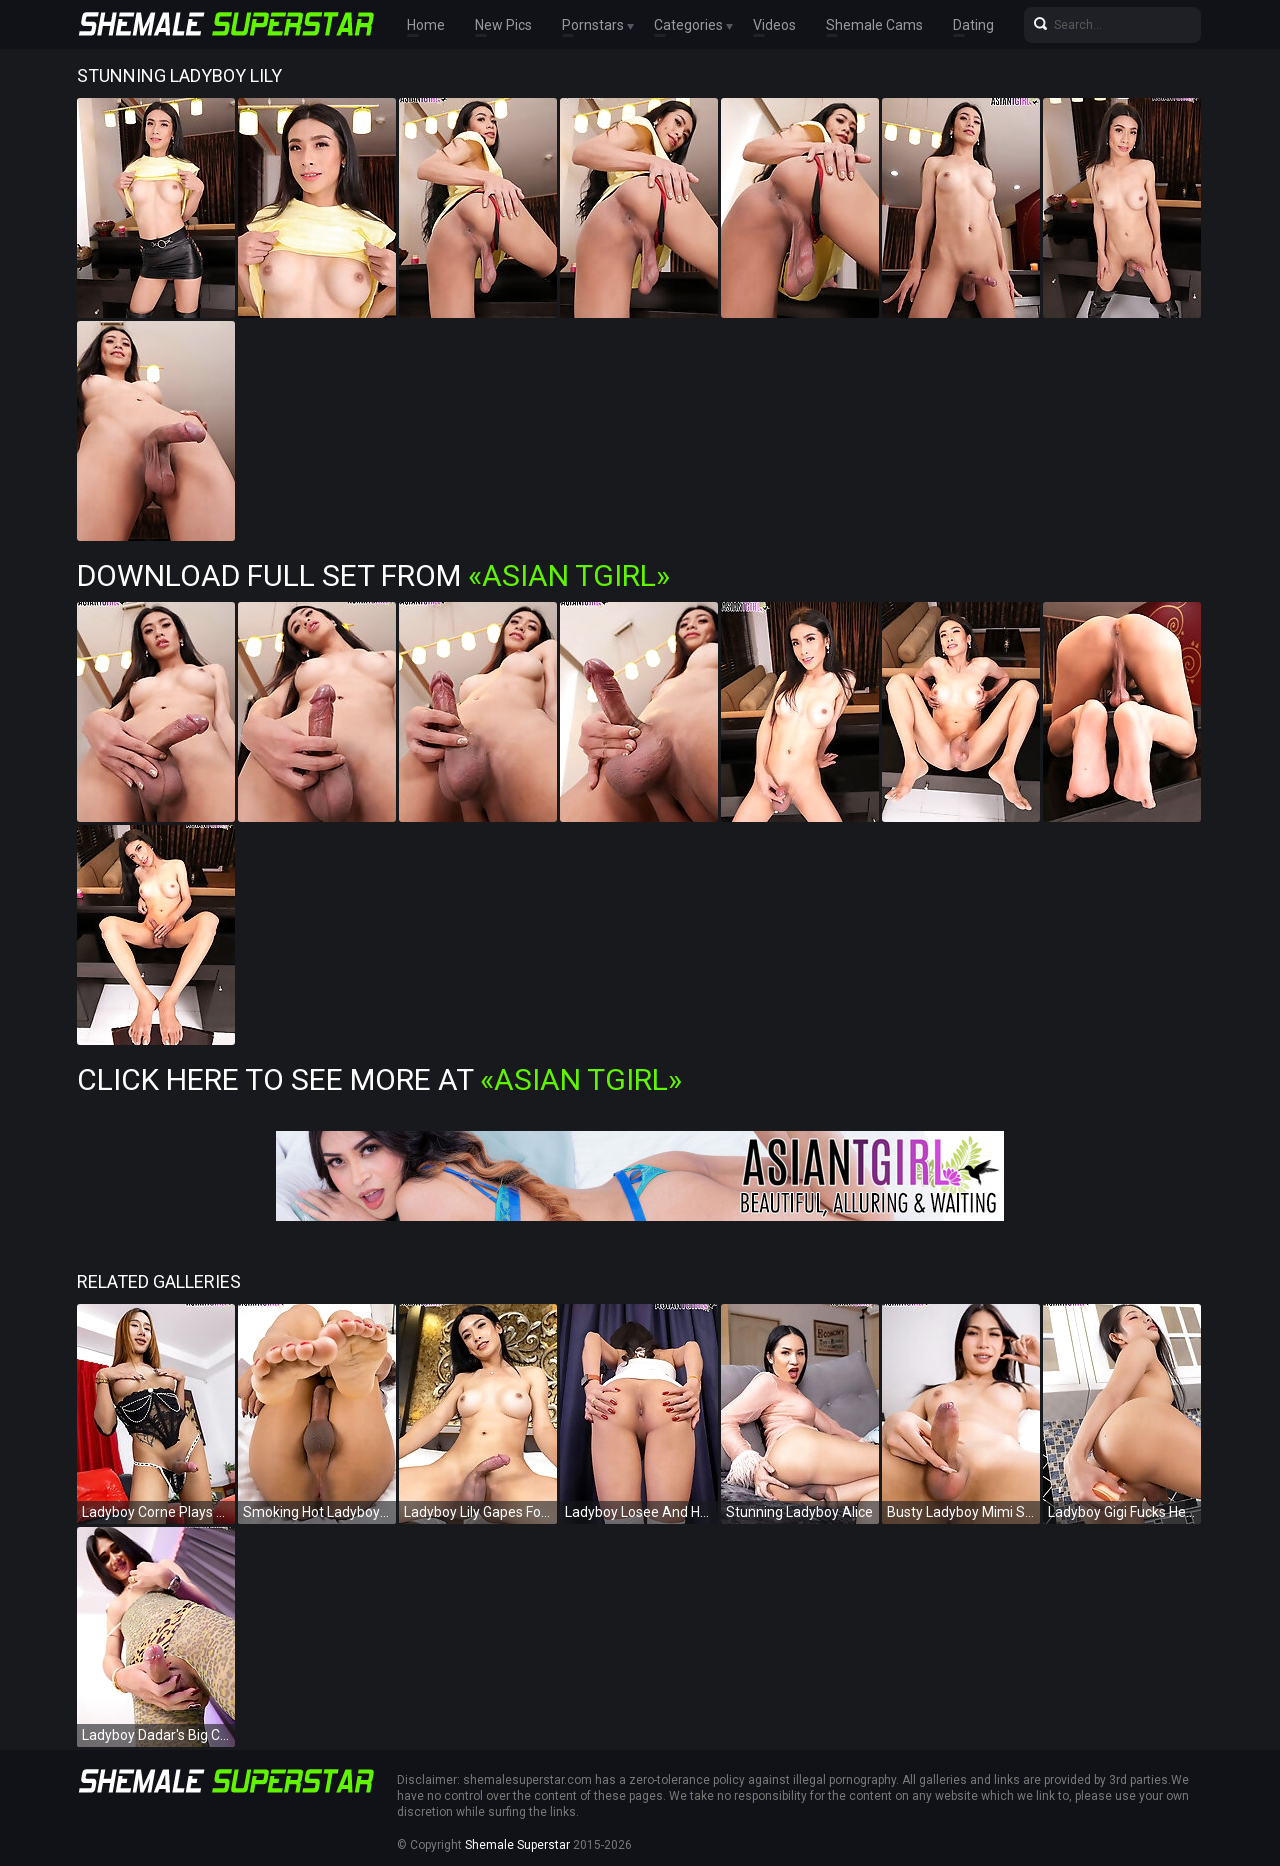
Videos (774, 25)
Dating (973, 25)
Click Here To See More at (379, 1079)
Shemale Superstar (517, 1845)
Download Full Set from (373, 575)
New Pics (503, 25)
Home (426, 25)
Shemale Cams (874, 25)
